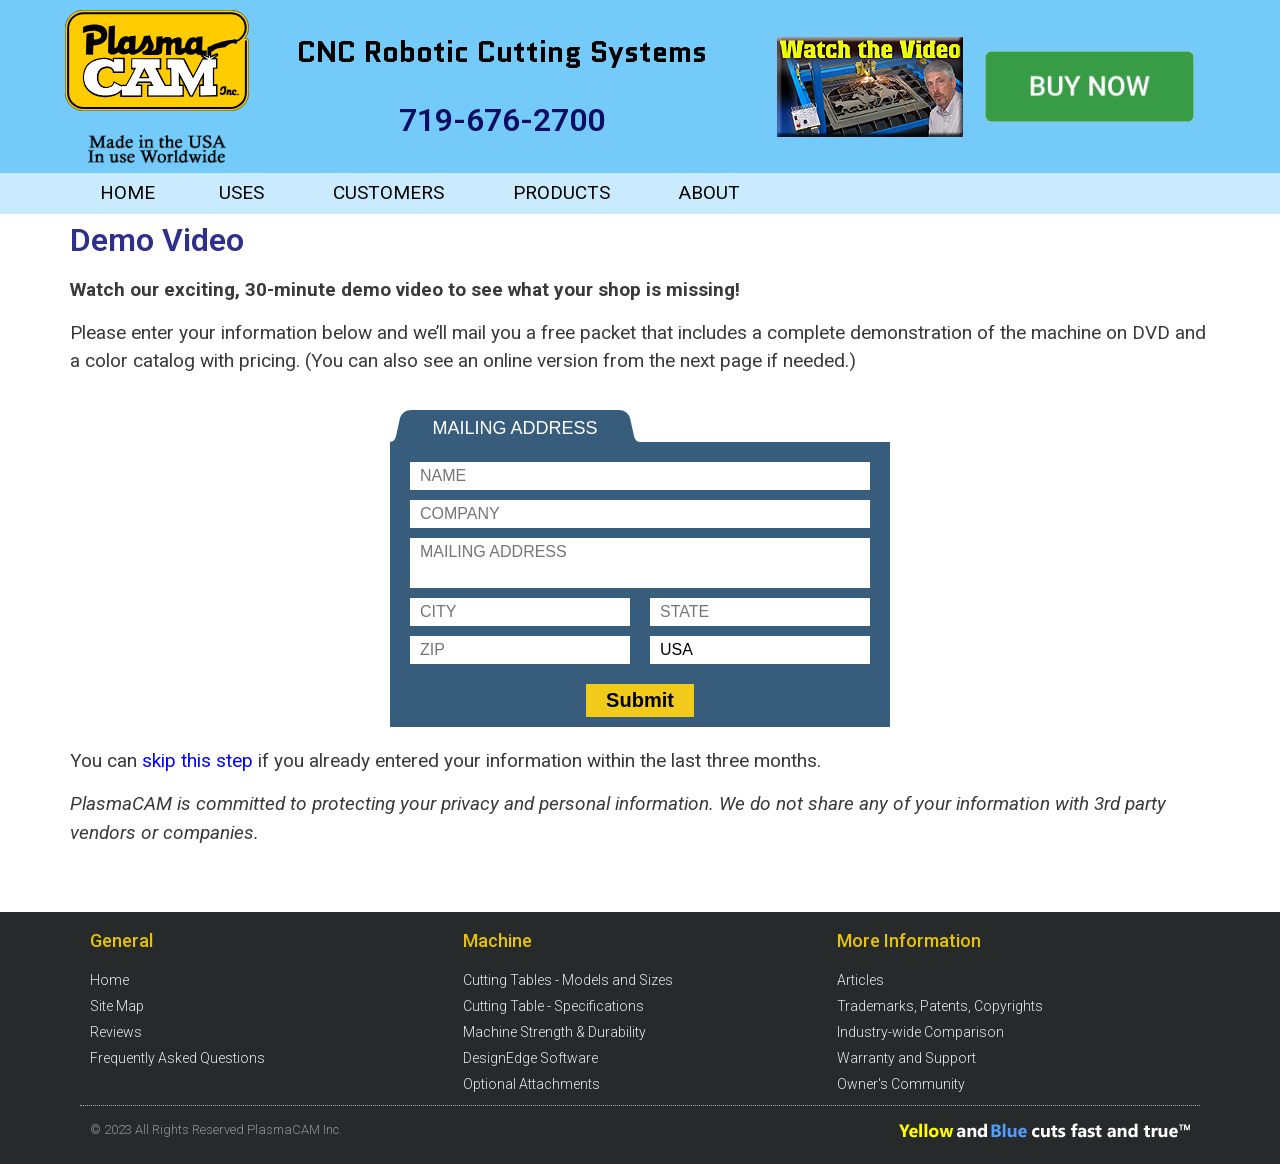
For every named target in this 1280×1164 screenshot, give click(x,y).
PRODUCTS (561, 192)
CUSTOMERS (388, 192)
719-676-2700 (502, 120)
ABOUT (709, 192)
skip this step (200, 760)
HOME (127, 192)
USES (241, 192)
